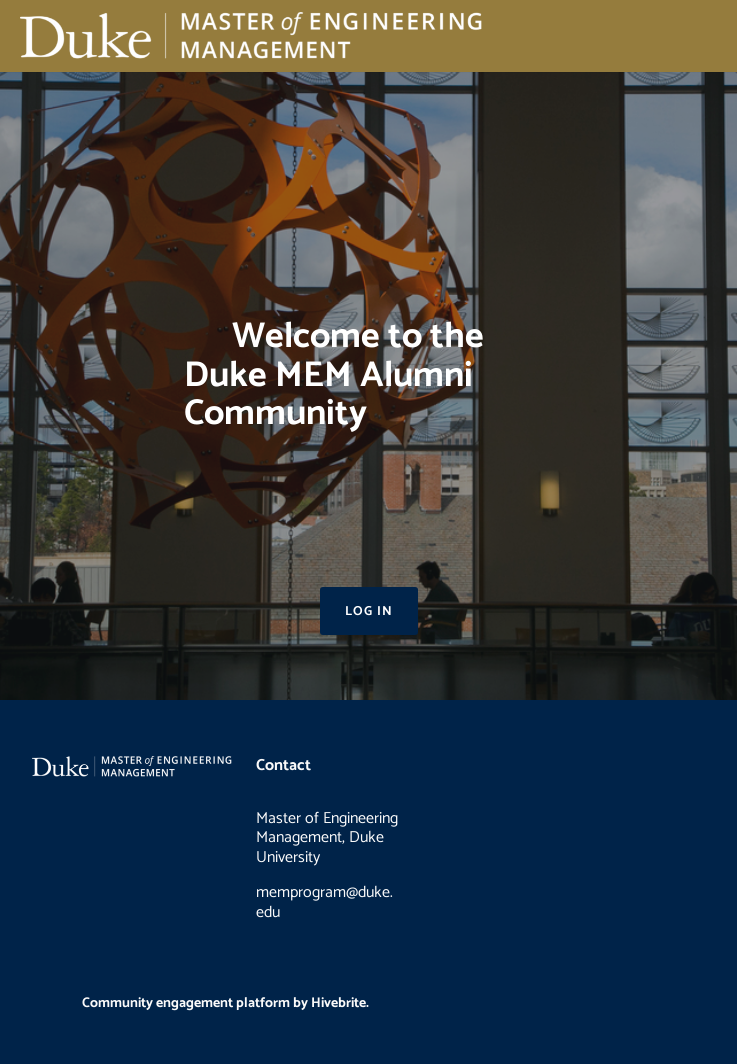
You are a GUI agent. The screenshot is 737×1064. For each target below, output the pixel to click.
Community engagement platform (186, 1003)
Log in (369, 611)
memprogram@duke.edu (324, 902)
